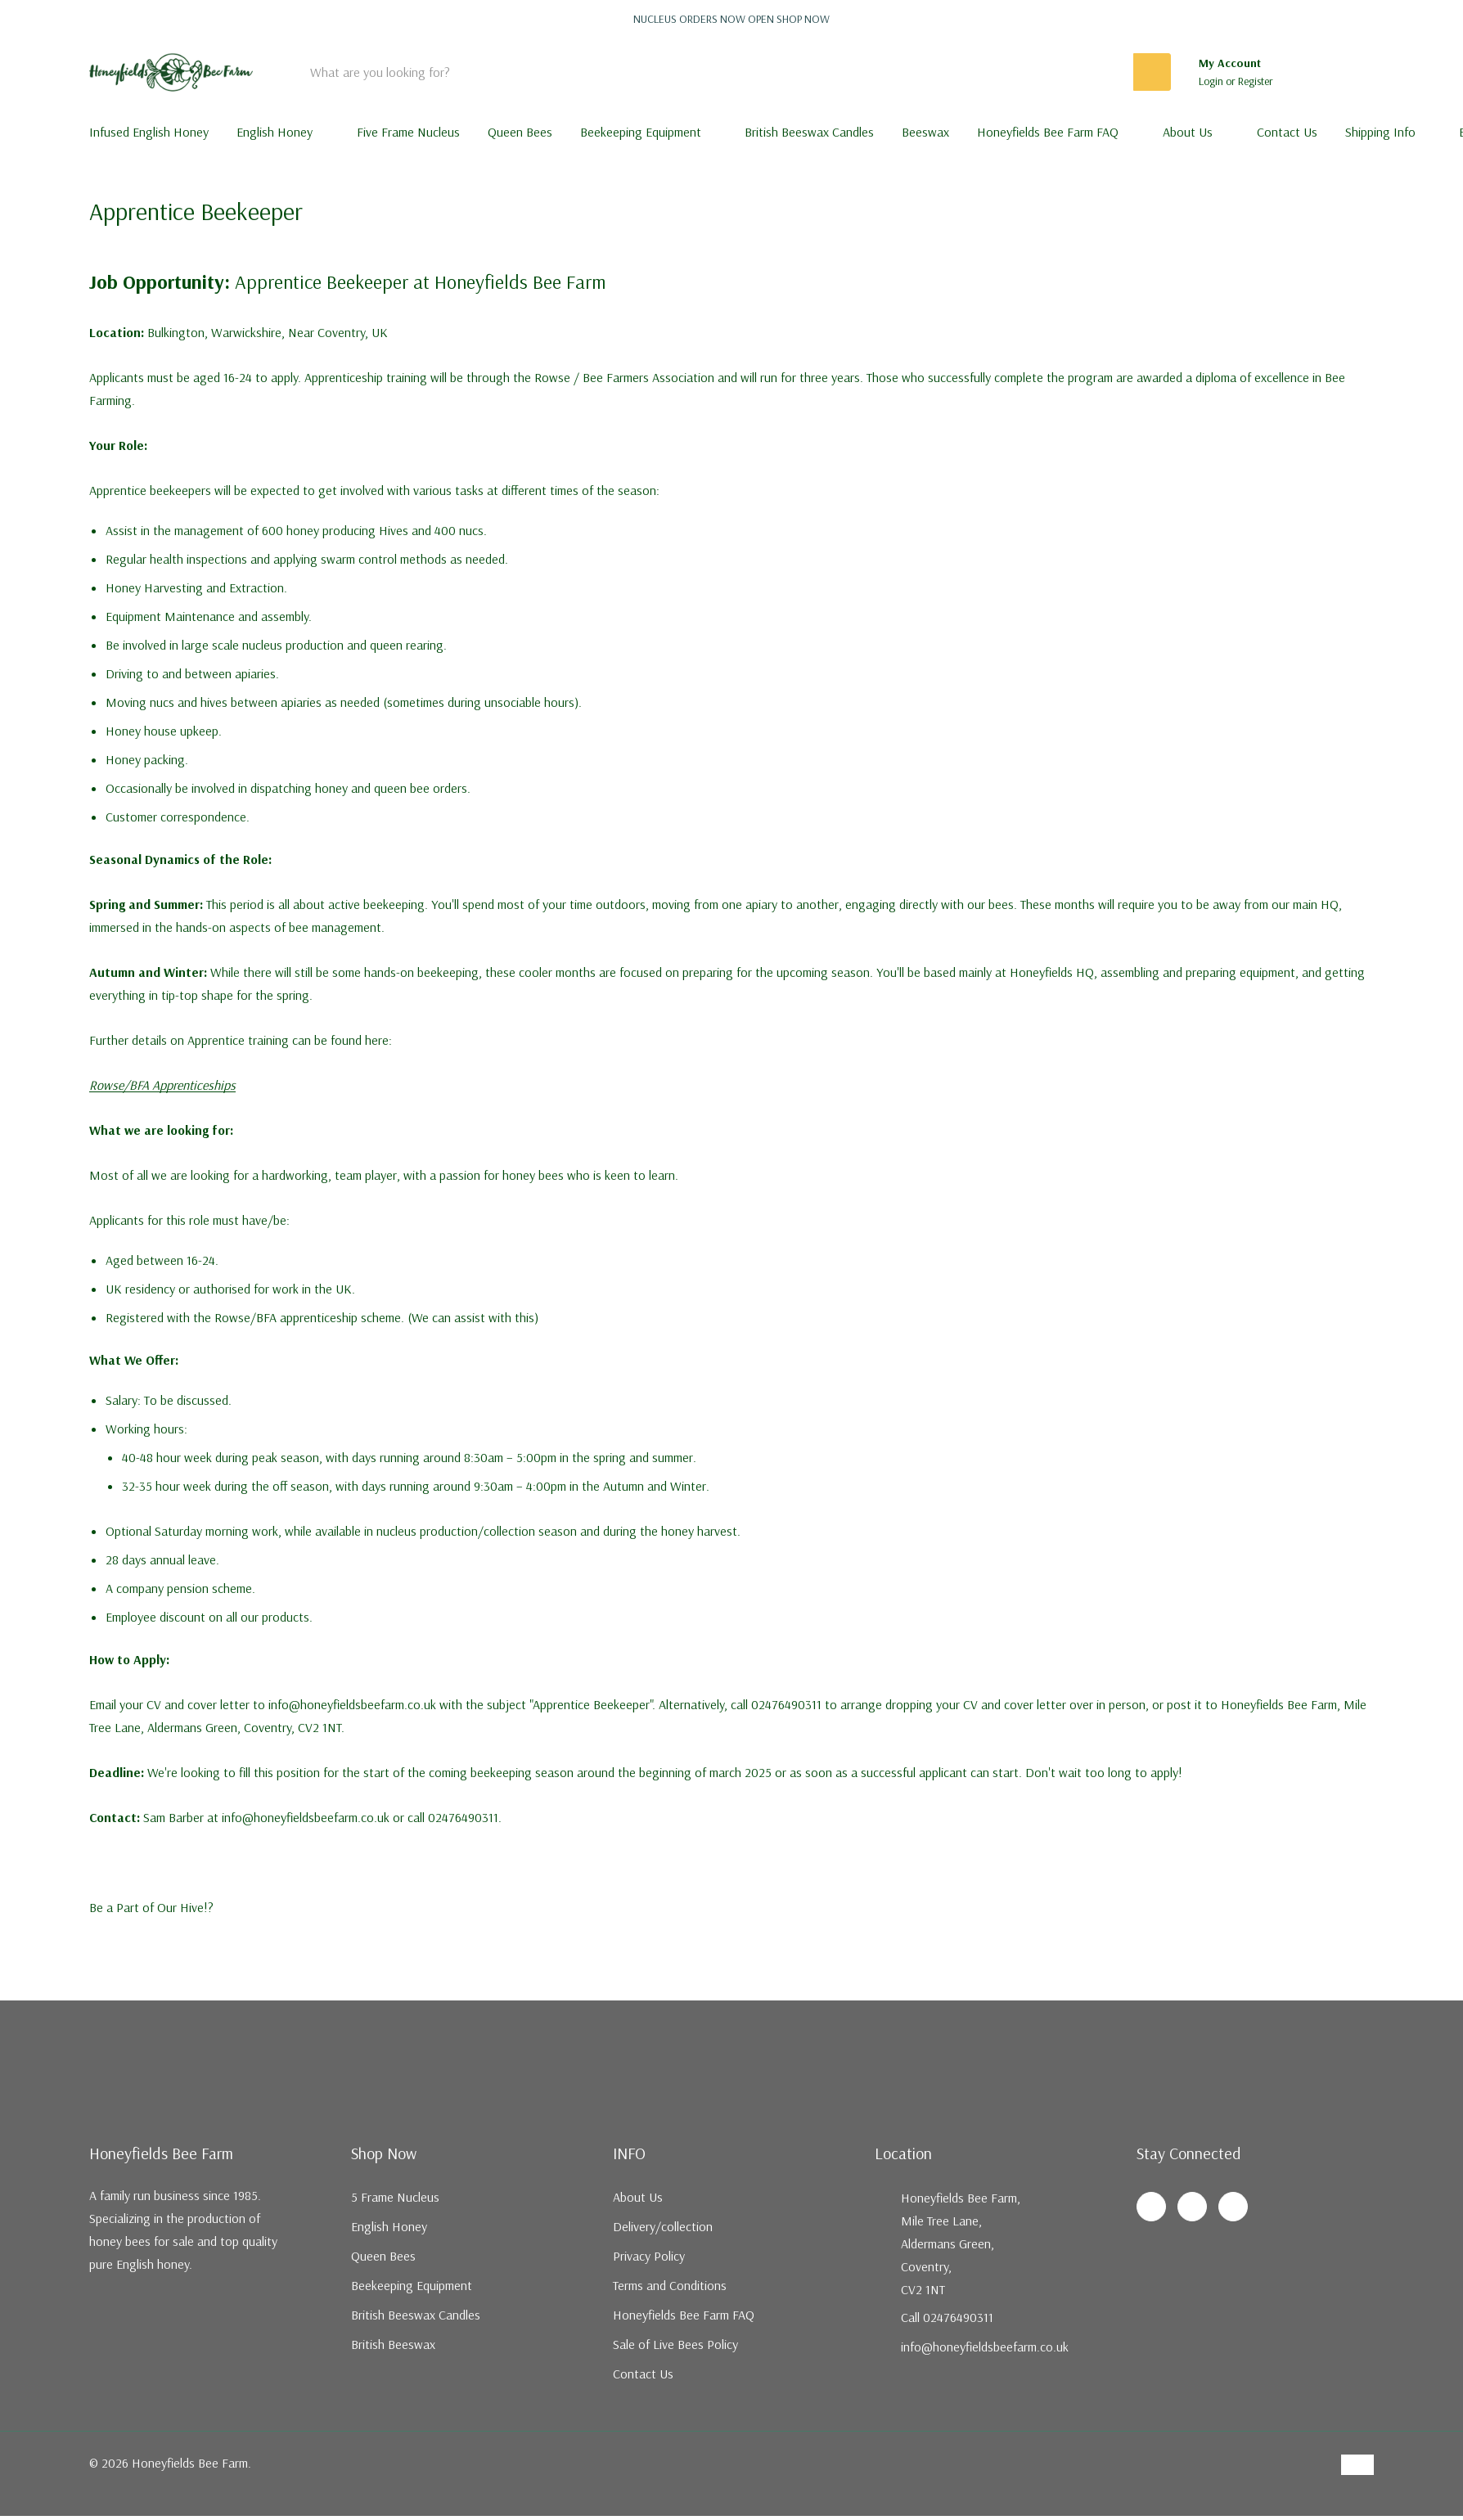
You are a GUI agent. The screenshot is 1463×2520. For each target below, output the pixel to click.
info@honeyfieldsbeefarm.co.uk (985, 2346)
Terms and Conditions (670, 2285)
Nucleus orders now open (731, 18)
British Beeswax (393, 2344)
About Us (1188, 132)
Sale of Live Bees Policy (675, 2344)
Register (1255, 81)
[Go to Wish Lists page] (1306, 72)
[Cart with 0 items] (1350, 72)
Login (1212, 81)
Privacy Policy (649, 2256)
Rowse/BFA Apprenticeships (162, 1085)
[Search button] (1152, 72)
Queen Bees (383, 2256)
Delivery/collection (663, 2226)
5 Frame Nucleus (395, 2197)
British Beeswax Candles (415, 2314)
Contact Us (643, 2373)
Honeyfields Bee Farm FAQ (1048, 132)
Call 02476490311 (947, 2317)
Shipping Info (1380, 132)
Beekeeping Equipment (640, 132)
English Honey (274, 132)
